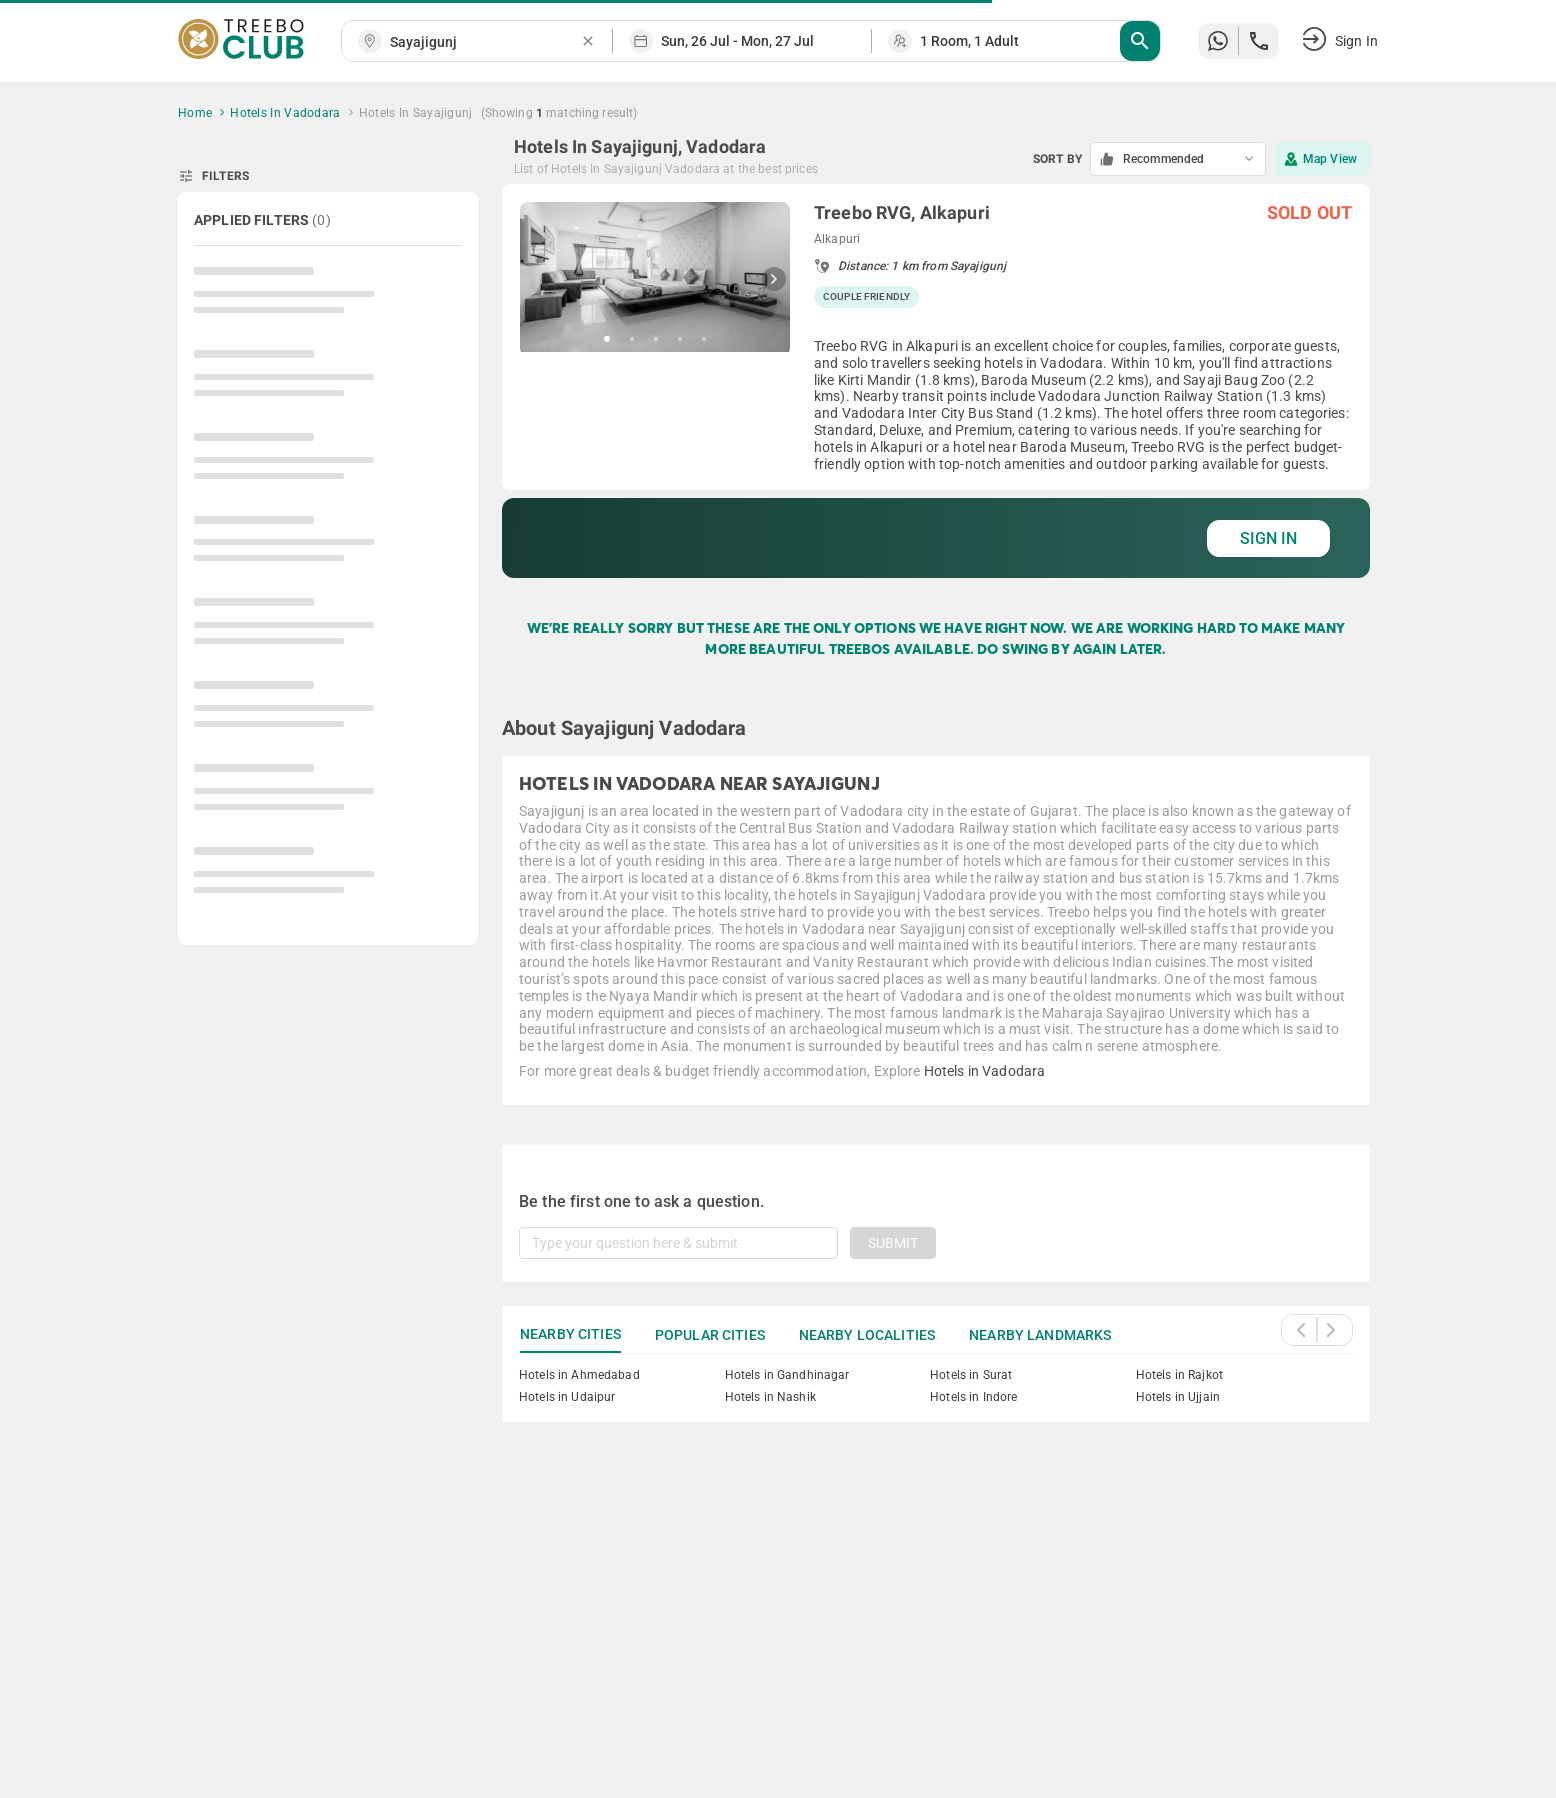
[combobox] (485, 42)
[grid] (936, 381)
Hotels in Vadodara (985, 1071)
